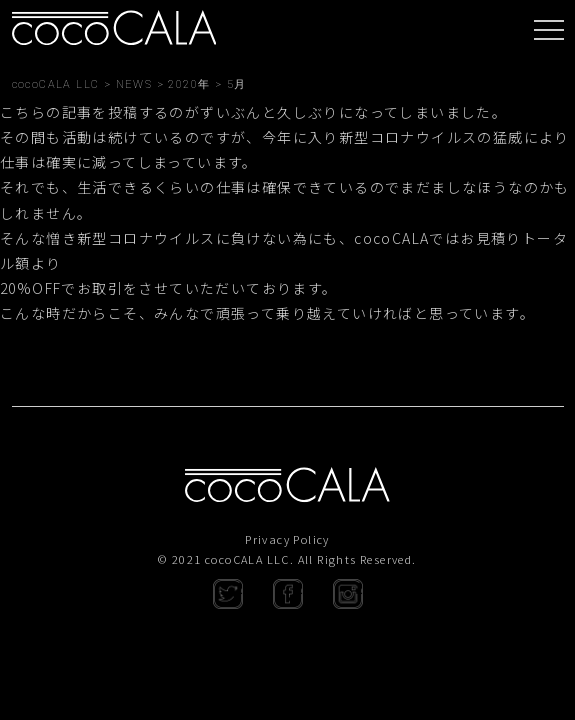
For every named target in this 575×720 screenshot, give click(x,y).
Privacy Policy (287, 539)
